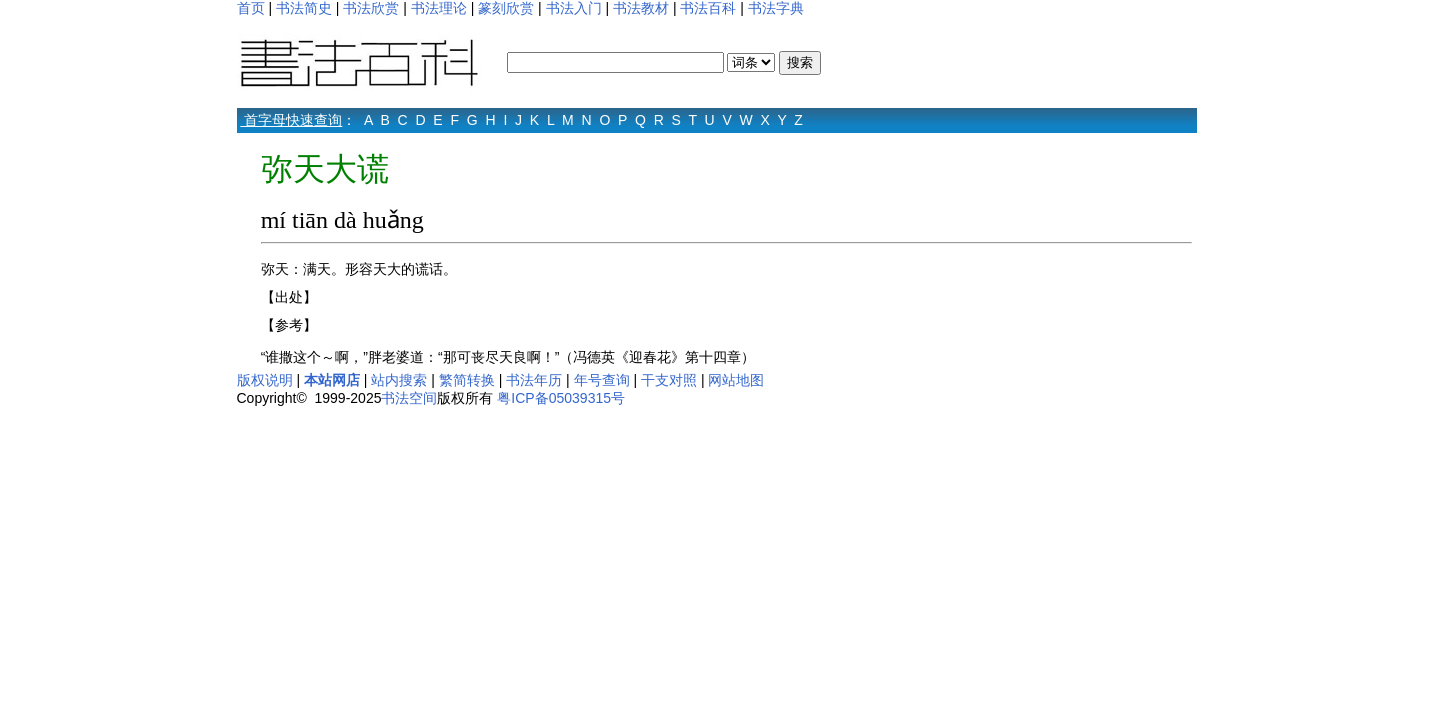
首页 (251, 8)
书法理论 (439, 8)
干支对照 (669, 380)
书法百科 (708, 8)
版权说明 (265, 380)
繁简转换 (467, 380)
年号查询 (602, 380)
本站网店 (332, 380)
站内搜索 (399, 380)
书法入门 (574, 8)
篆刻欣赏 (506, 8)
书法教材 (641, 8)
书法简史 (304, 8)
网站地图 (736, 380)
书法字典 (776, 8)
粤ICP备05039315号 (561, 398)
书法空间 (409, 398)
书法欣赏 (371, 8)
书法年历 (534, 380)
